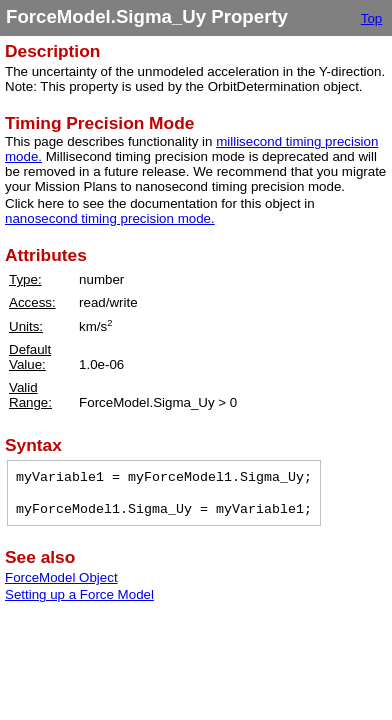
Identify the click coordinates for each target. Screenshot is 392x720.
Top (372, 18)
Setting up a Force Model (79, 594)
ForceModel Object (61, 577)
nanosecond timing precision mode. (110, 218)
